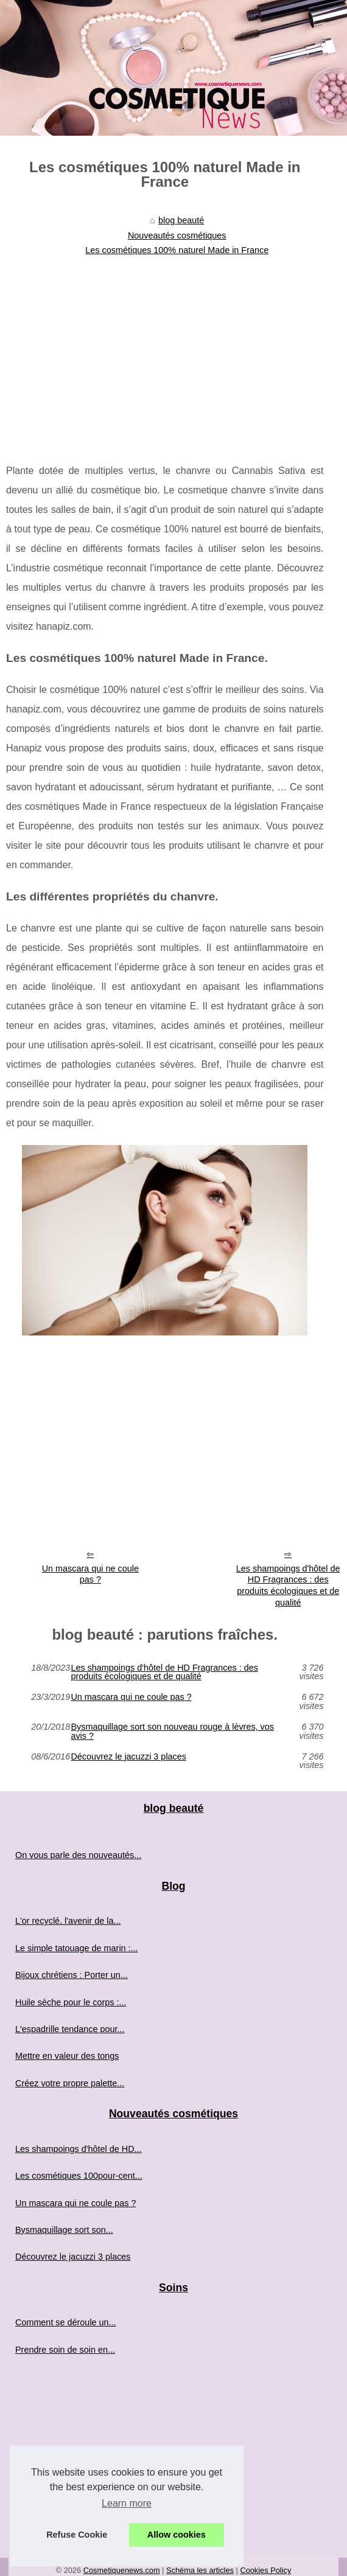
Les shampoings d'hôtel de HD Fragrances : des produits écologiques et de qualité (164, 1672)
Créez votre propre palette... (69, 2083)
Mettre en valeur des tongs (67, 2056)
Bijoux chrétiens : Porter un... (71, 1975)
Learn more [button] (127, 2503)
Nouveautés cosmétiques (177, 235)
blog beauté (181, 220)
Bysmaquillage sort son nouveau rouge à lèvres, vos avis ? (172, 1731)
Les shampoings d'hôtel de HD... (78, 2149)
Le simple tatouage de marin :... (76, 1948)
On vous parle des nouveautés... (78, 1855)
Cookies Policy (265, 2570)
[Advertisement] (165, 351)
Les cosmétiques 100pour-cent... (78, 2176)
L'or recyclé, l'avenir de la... (68, 1921)
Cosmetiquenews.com (121, 2570)
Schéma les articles (200, 2570)
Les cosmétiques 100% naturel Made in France (176, 250)
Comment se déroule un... (65, 2322)
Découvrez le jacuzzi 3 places (128, 1756)
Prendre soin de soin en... (65, 2350)
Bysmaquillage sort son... (64, 2230)
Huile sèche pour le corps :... (70, 2002)
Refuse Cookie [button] (76, 2534)
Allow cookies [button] (176, 2534)
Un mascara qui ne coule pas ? (90, 1574)
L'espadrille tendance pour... (70, 2029)
